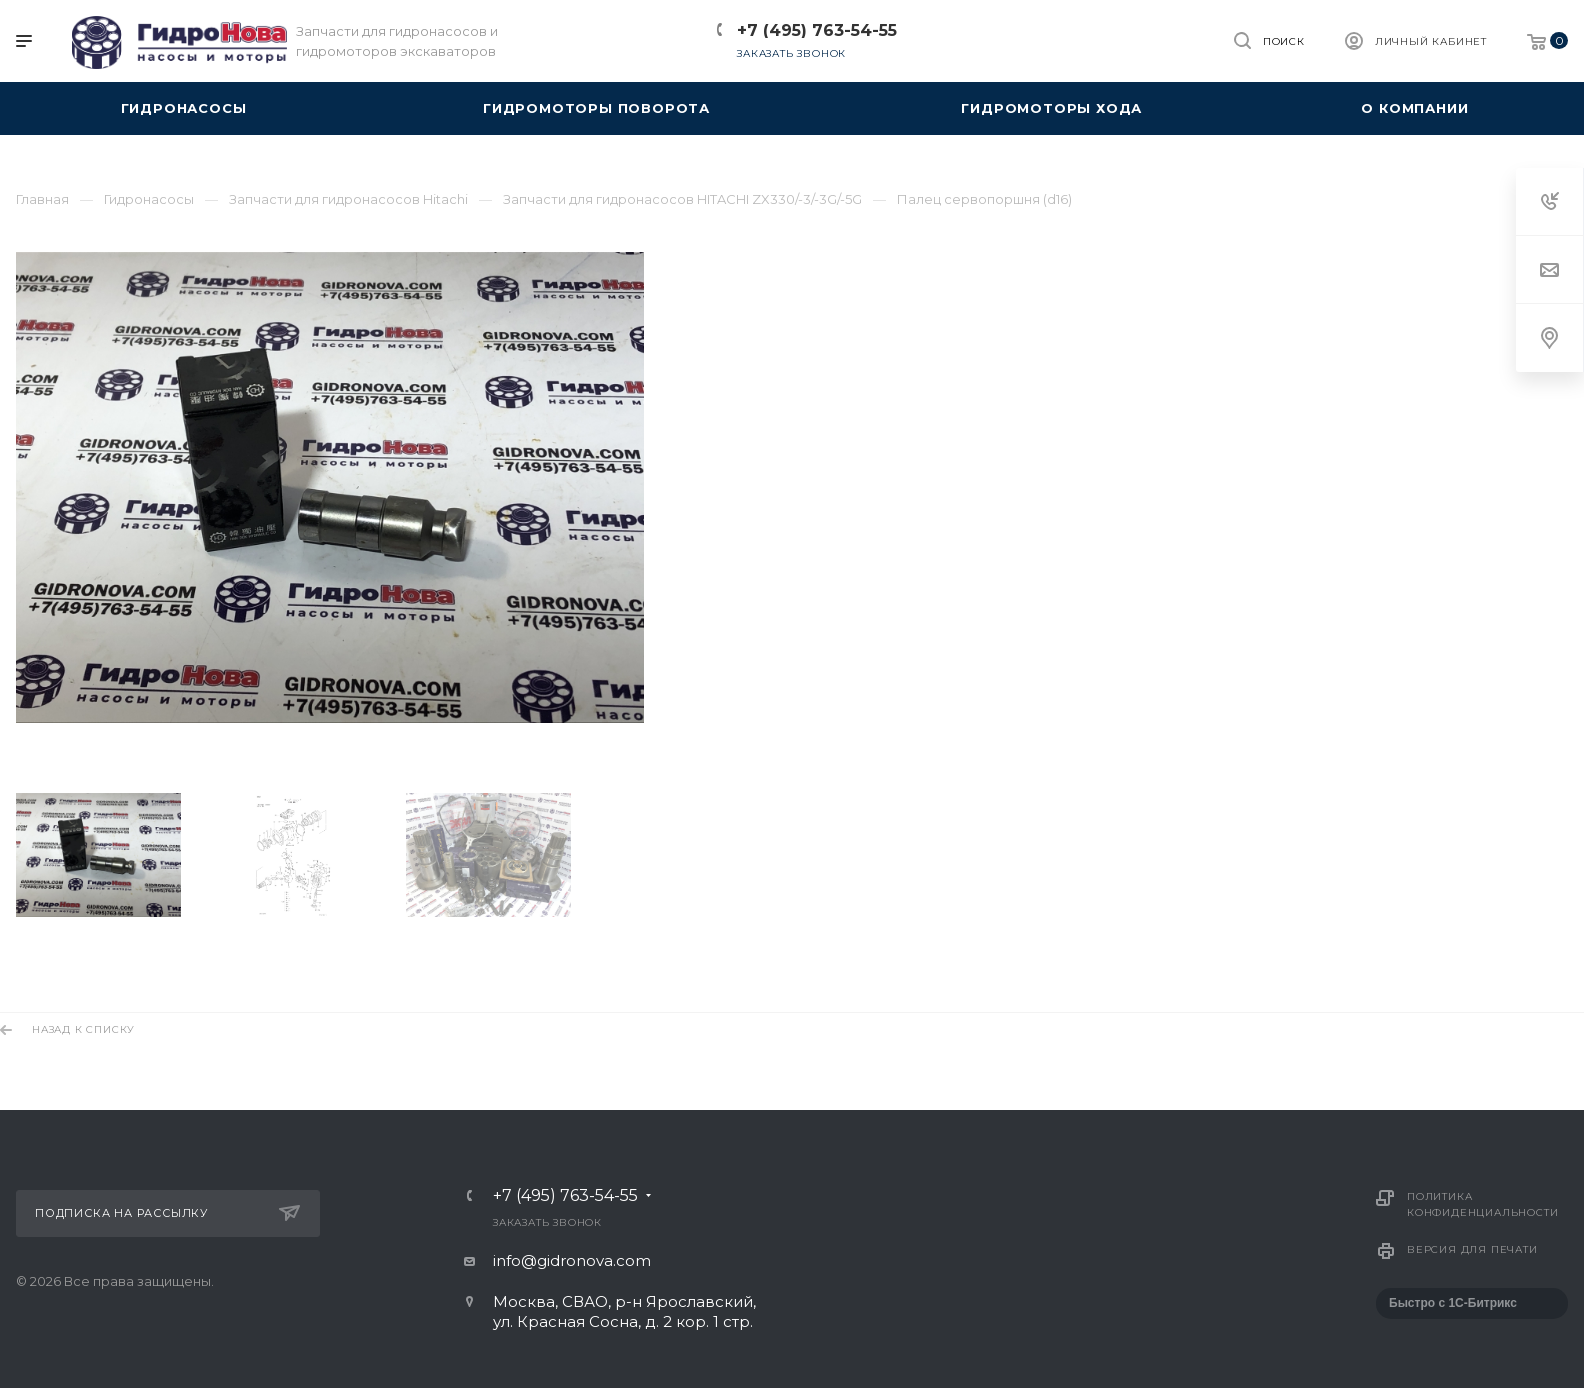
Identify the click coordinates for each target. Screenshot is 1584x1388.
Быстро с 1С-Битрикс (1453, 1303)
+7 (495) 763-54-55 (817, 30)
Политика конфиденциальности (1482, 1204)
